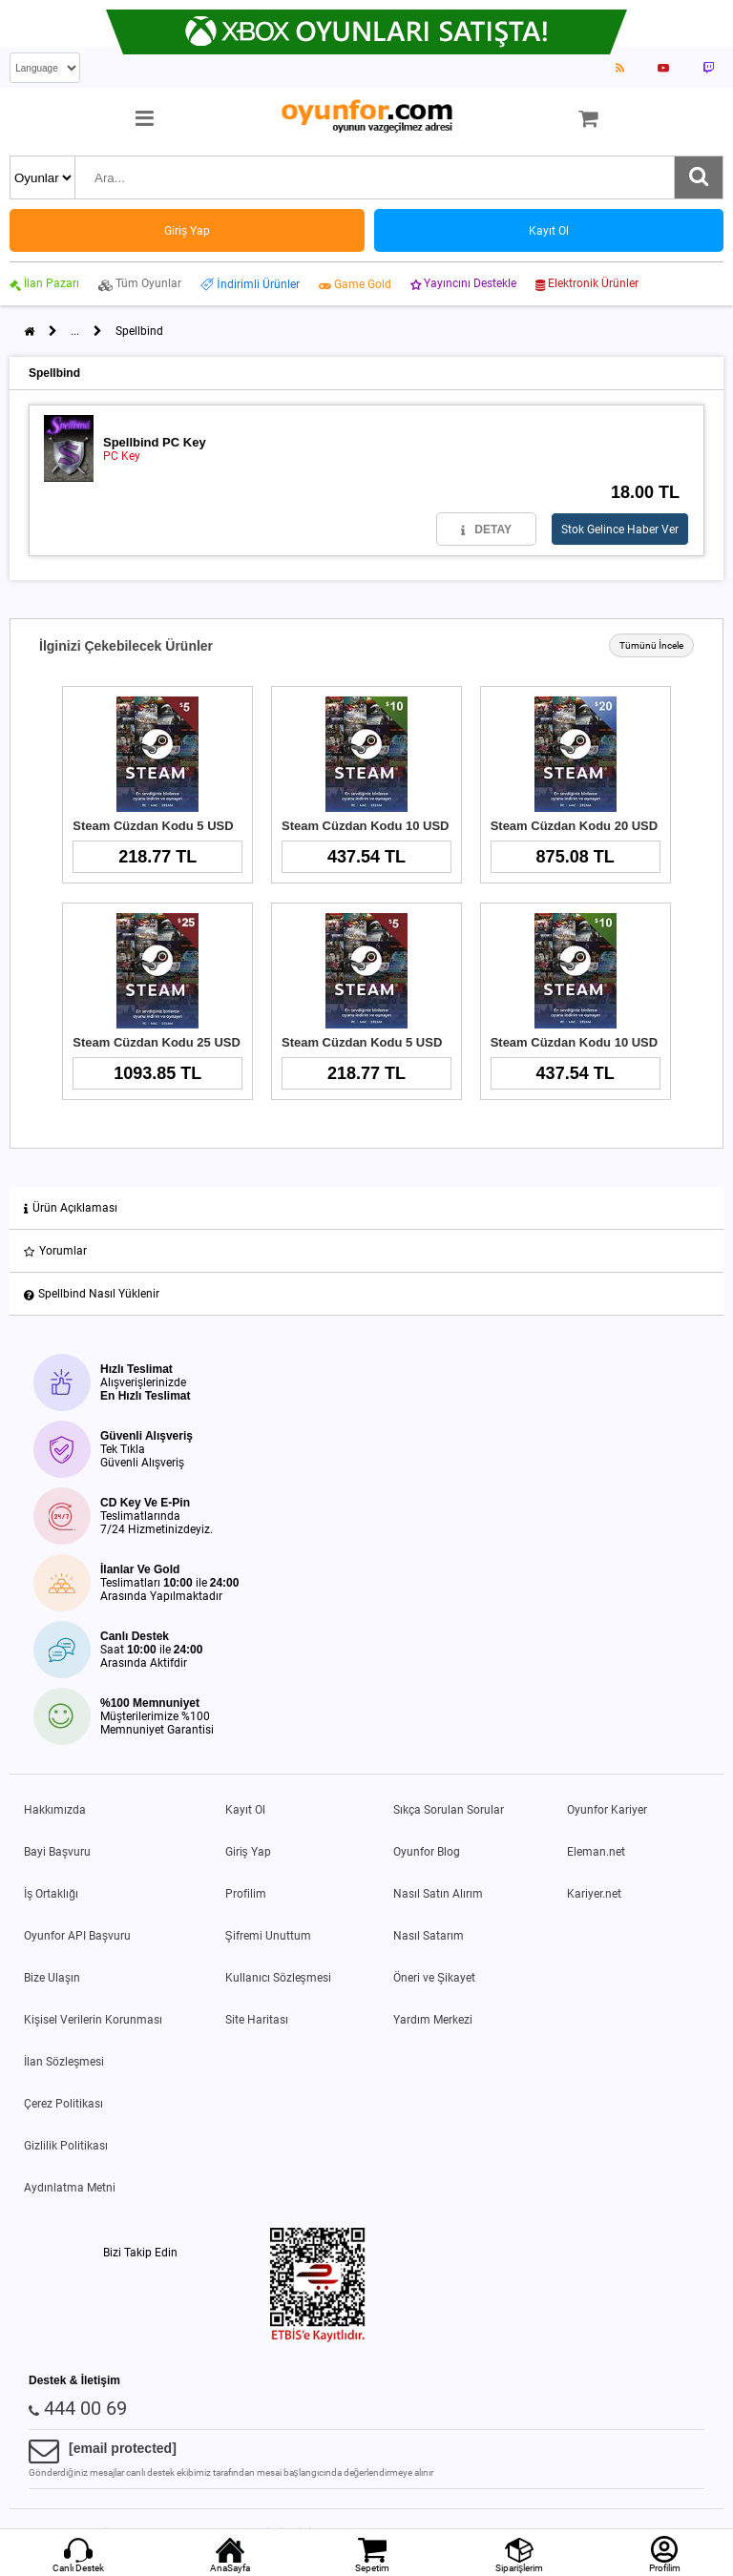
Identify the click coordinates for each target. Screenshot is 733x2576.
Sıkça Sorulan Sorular (448, 1810)
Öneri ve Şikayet (434, 1977)
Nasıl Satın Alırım (438, 1894)
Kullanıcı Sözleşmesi (278, 1977)
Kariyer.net (594, 1894)
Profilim (245, 1894)
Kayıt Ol (245, 1810)
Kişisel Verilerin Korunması (93, 2019)
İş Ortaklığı (51, 1894)
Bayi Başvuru (57, 1852)
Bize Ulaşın (52, 1977)
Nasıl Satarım (428, 1935)
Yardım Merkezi (432, 2019)
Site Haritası (256, 2019)
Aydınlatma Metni (69, 2187)
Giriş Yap (248, 1852)
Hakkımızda (55, 1810)
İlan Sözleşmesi (64, 2061)
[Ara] (698, 177)
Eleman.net (596, 1852)
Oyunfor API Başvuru (77, 1935)
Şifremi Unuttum (268, 1935)
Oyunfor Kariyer (607, 1810)
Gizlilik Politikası (66, 2145)
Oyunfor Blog (426, 1852)
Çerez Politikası (63, 2103)
